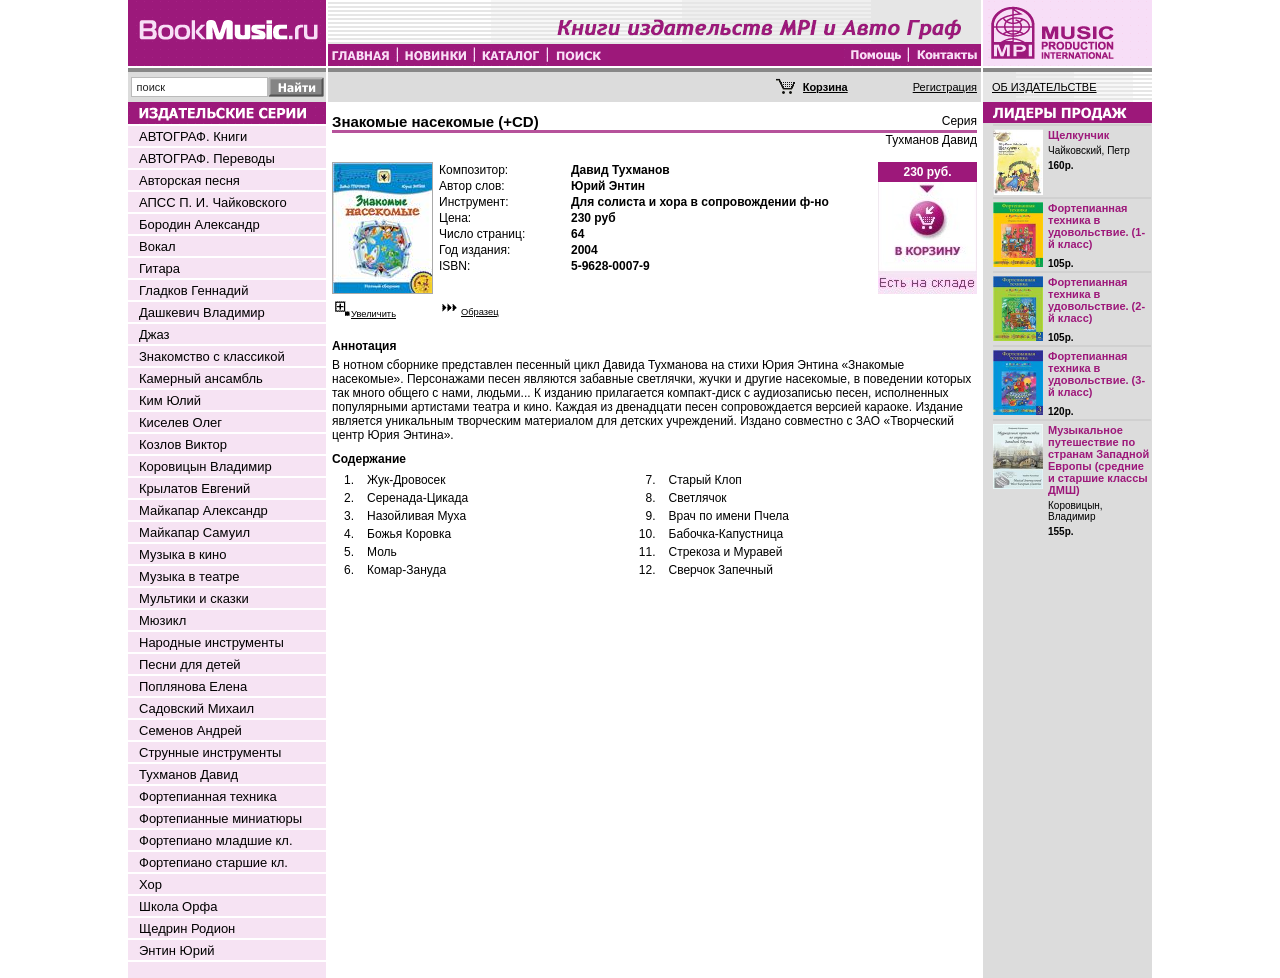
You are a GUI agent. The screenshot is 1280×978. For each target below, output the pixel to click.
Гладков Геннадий (193, 290)
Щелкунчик (1078, 135)
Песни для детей (190, 664)
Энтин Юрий (176, 950)
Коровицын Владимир (205, 466)
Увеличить (373, 314)
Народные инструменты (211, 642)
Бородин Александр (199, 224)
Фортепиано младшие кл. (216, 840)
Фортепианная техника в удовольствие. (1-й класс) (1096, 226)
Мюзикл (162, 620)
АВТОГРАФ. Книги (193, 136)
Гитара (159, 268)
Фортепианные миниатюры (220, 818)
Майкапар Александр (203, 510)
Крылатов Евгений (194, 488)
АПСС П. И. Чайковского (213, 202)
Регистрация (945, 87)
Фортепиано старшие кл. (213, 862)
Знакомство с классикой (212, 356)
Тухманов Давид (188, 774)
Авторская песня (189, 180)
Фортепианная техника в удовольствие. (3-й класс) (1096, 374)
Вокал (157, 246)
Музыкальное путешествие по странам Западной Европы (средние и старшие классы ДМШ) (1098, 460)
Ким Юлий (170, 400)
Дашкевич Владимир (202, 312)
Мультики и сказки (194, 598)
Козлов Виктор (183, 444)
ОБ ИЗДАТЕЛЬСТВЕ (1044, 87)
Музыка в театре (189, 576)
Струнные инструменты (210, 752)
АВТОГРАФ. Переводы (207, 158)
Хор (150, 884)
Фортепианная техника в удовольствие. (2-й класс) (1096, 300)
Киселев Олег (180, 422)
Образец (480, 312)
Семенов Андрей (190, 730)
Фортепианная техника (208, 796)
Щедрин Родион (187, 928)
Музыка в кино (182, 554)
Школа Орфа (178, 906)
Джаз (154, 334)
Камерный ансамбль (201, 378)
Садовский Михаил (196, 708)
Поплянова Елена (193, 686)
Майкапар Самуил (194, 532)
